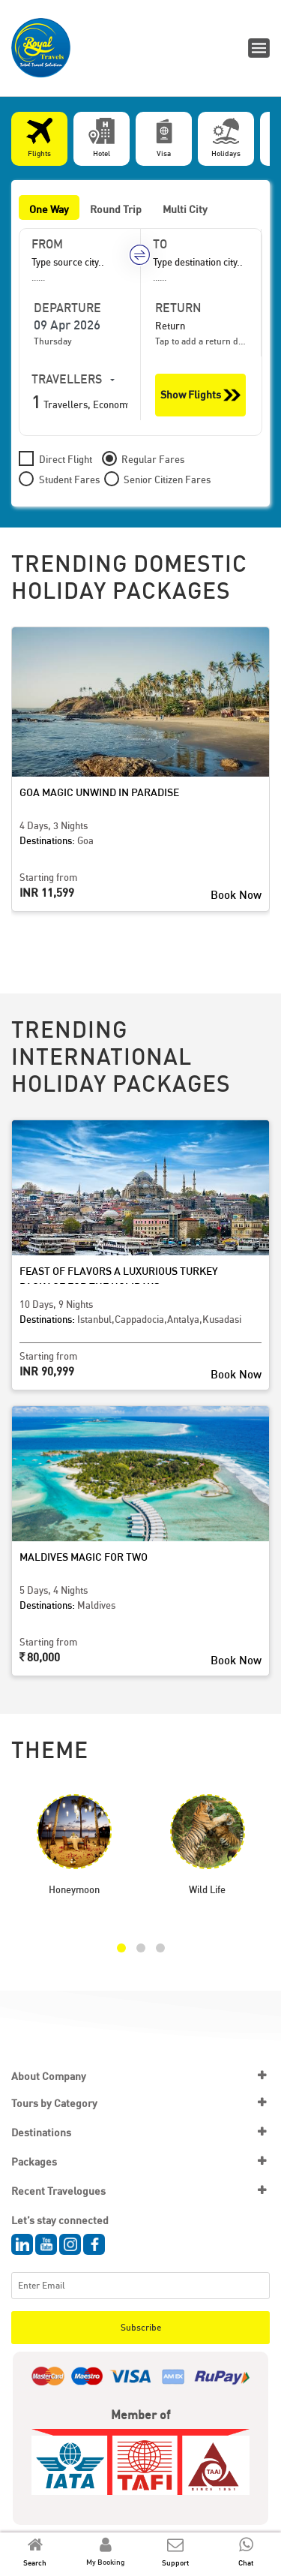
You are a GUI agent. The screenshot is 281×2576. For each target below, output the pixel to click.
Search (34, 2562)
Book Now (236, 894)
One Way (49, 209)
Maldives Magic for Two (83, 1556)
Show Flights (200, 395)
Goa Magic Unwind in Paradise (99, 792)
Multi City (185, 209)
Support (175, 2562)
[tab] (39, 139)
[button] (121, 1947)
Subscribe (141, 2327)
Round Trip (116, 209)
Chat (245, 2562)
